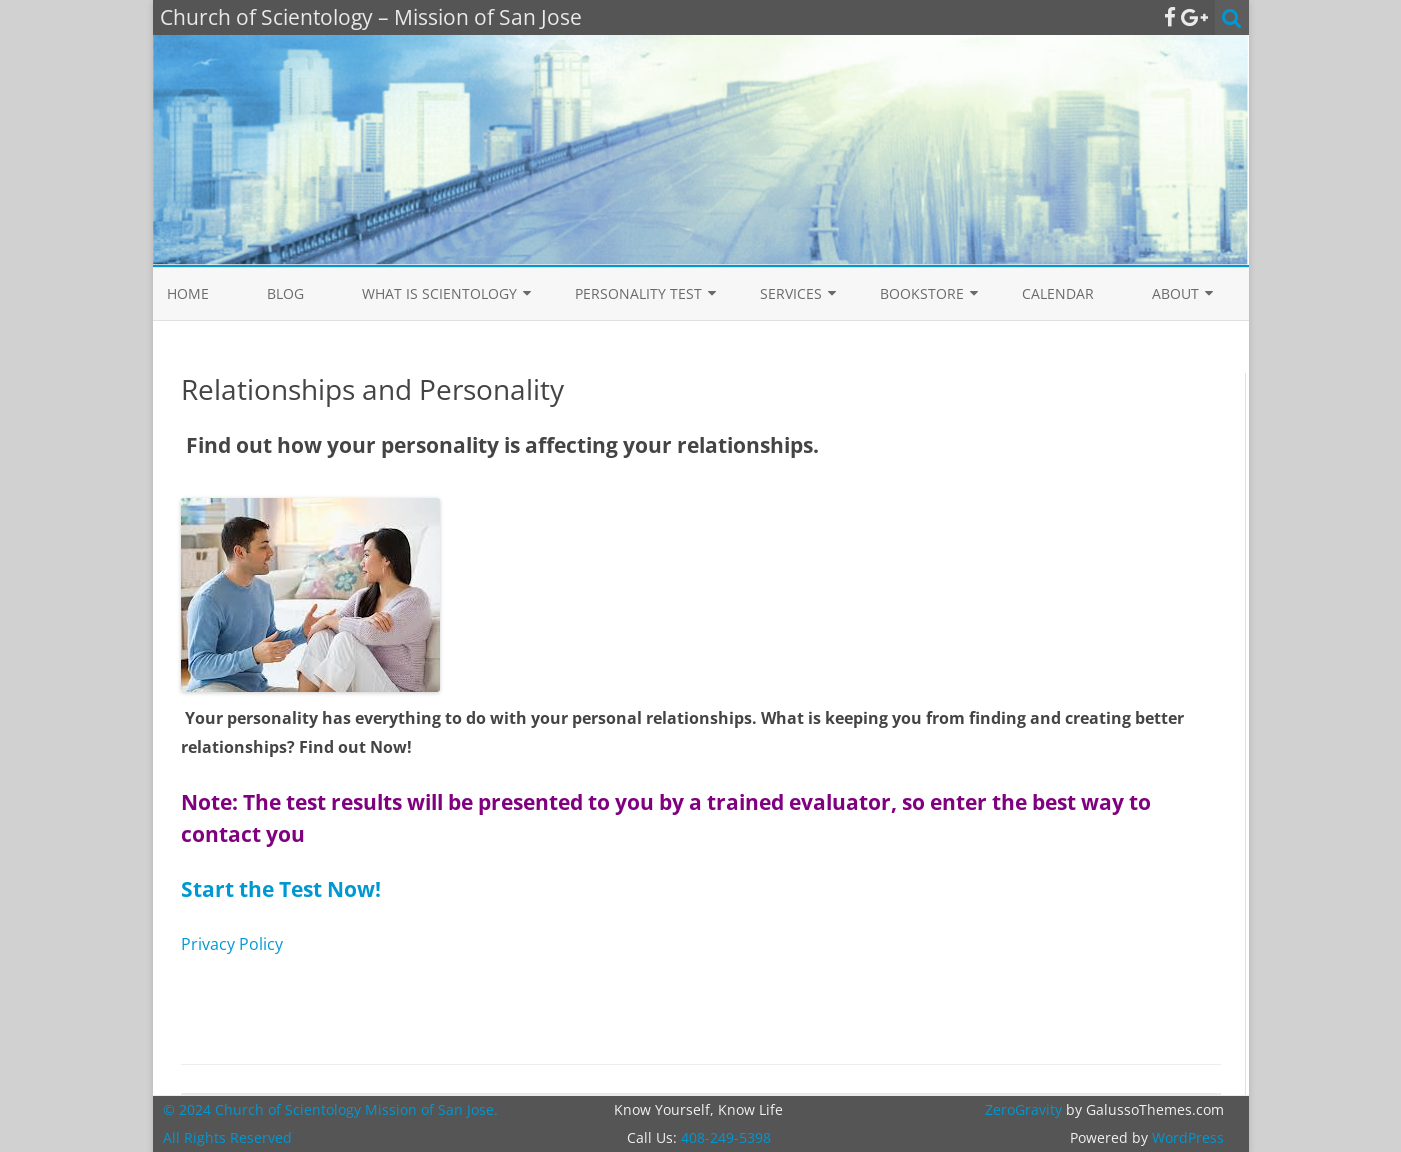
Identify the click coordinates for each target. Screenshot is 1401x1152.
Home (188, 293)
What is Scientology (439, 293)
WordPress (1186, 1137)
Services (791, 293)
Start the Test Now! (281, 889)
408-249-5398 (726, 1137)
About (1175, 293)
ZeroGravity (1023, 1109)
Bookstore (922, 293)
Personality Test (638, 293)
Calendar (1058, 293)
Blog (285, 293)
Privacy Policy (232, 944)
